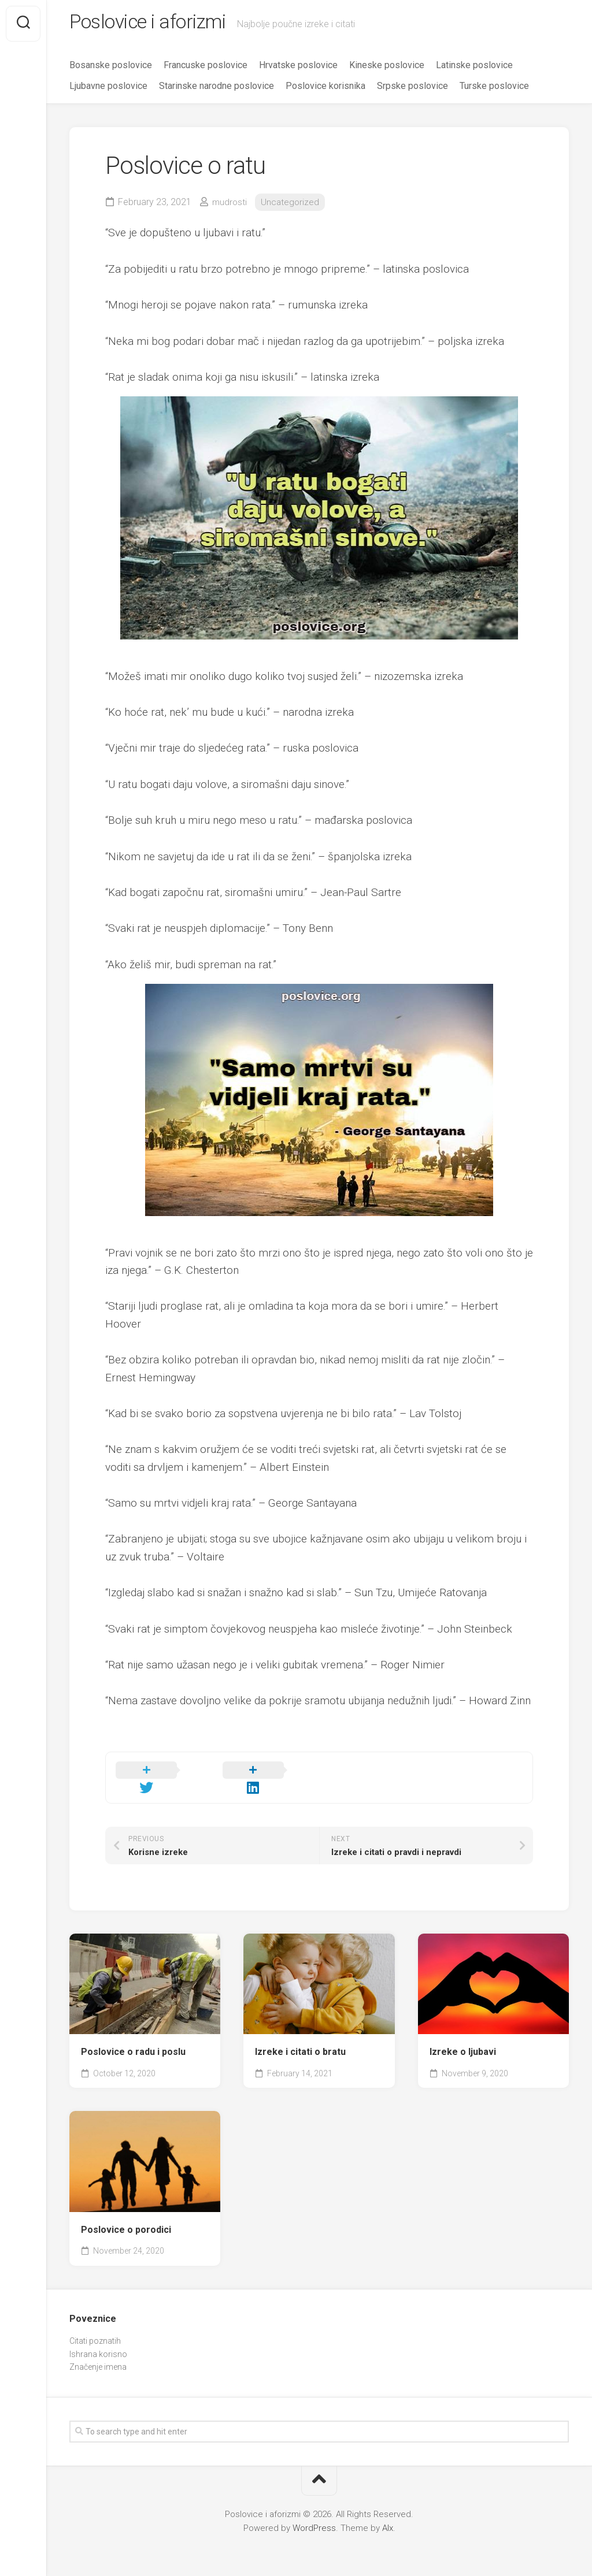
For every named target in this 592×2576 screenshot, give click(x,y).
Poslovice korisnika (325, 89)
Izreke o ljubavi (463, 2041)
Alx (387, 2517)
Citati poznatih (95, 2330)
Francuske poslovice (205, 68)
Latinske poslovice (474, 68)
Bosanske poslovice (110, 68)
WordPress (314, 2517)
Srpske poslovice (412, 89)
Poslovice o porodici (126, 2218)
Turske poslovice (494, 89)
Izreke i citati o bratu (300, 2041)
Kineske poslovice (386, 68)
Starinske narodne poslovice (216, 89)
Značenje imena (98, 2356)
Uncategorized (291, 205)
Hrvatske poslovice (298, 68)
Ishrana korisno (98, 2343)
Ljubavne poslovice (108, 89)
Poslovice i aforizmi (156, 24)
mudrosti (230, 205)
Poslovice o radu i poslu (133, 2041)
